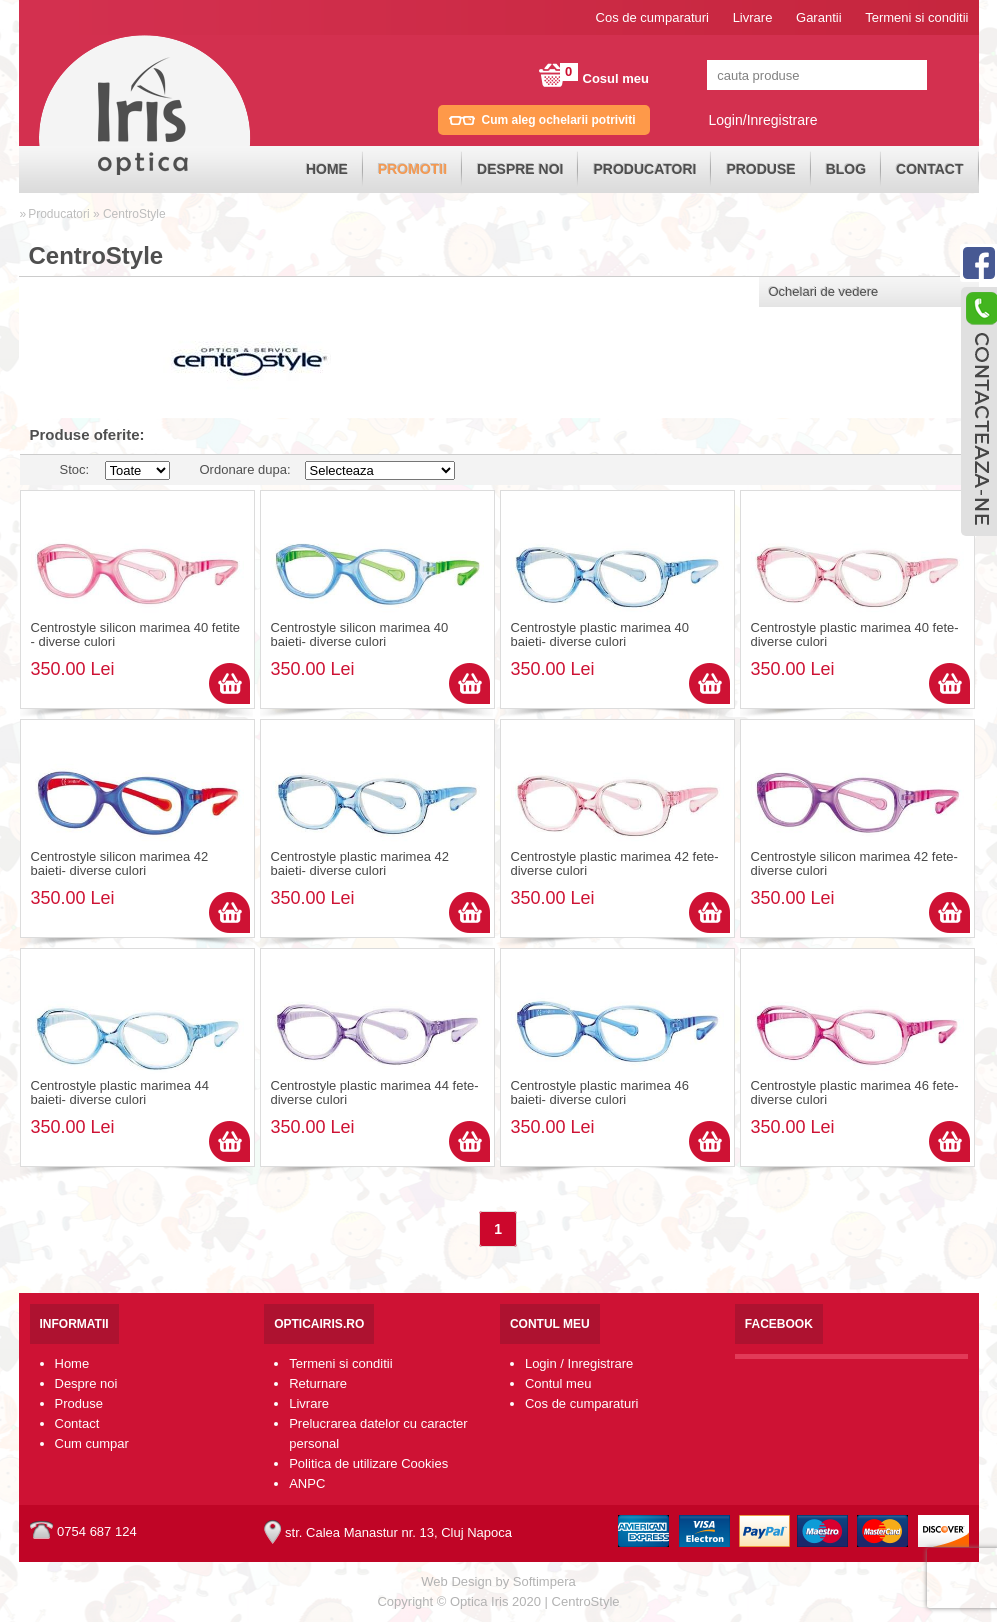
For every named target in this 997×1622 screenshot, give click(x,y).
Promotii (412, 169)
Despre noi (520, 169)
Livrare (753, 17)
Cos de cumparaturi (652, 17)
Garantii (819, 17)
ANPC (307, 1483)
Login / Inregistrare (579, 1363)
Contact (929, 169)
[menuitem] (327, 169)
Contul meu (558, 1383)
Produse (760, 169)
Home (327, 169)
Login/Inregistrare (763, 120)
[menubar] (635, 169)
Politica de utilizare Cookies (368, 1463)
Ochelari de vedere (824, 291)
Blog (846, 169)
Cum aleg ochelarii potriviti (559, 120)
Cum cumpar (92, 1443)
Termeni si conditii (916, 17)
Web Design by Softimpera (498, 1581)
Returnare (318, 1383)
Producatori (644, 169)
